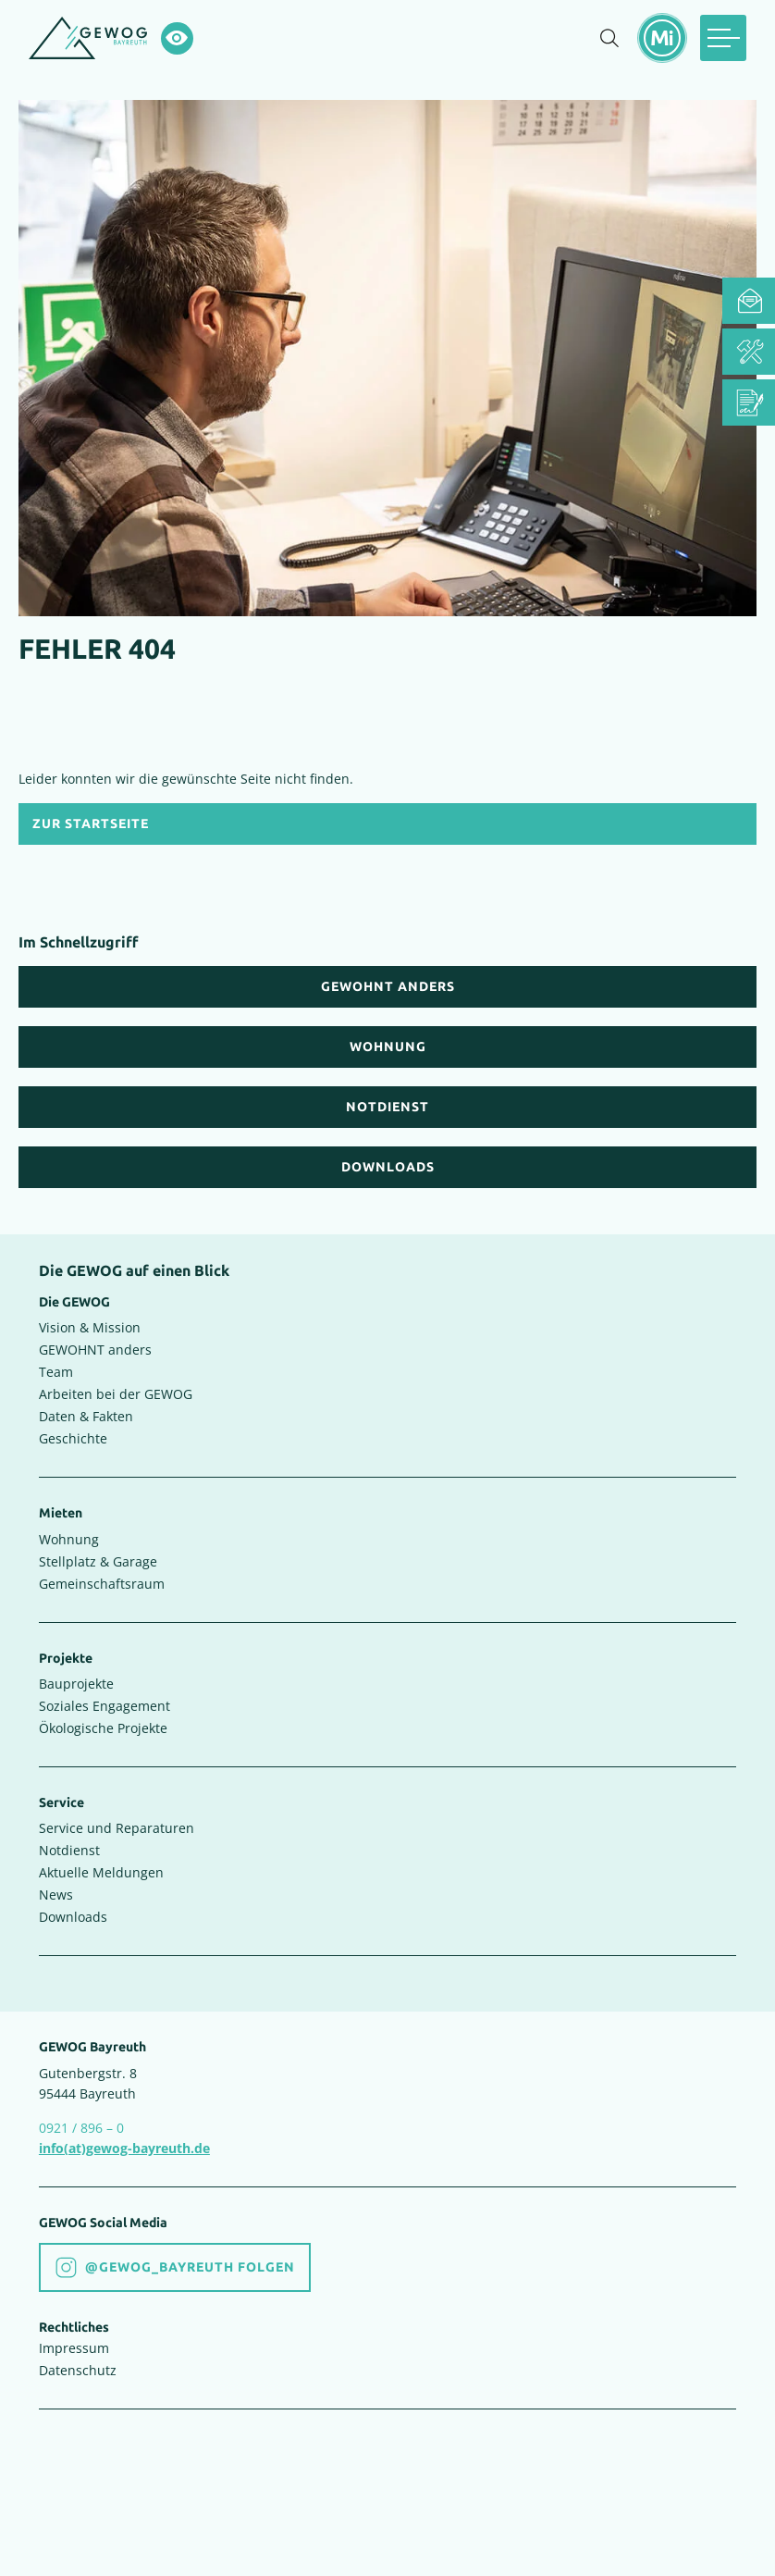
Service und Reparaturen (116, 1828)
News (56, 1894)
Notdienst (69, 1850)
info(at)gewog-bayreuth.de (124, 2148)
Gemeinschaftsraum (102, 1583)
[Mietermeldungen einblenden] (662, 38)
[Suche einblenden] (609, 37)
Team (56, 1372)
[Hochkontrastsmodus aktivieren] (177, 38)
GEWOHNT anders (95, 1349)
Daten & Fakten (86, 1416)
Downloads (73, 1917)
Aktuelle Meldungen (101, 1872)
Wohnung (69, 1539)
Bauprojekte (76, 1683)
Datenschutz (78, 2370)
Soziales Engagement (104, 1706)
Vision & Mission (90, 1327)
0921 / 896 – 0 (81, 2127)
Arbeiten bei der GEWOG (115, 1394)
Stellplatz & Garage (98, 1561)
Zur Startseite (90, 824)
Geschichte (73, 1438)
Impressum (74, 2348)
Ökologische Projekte (103, 1728)
